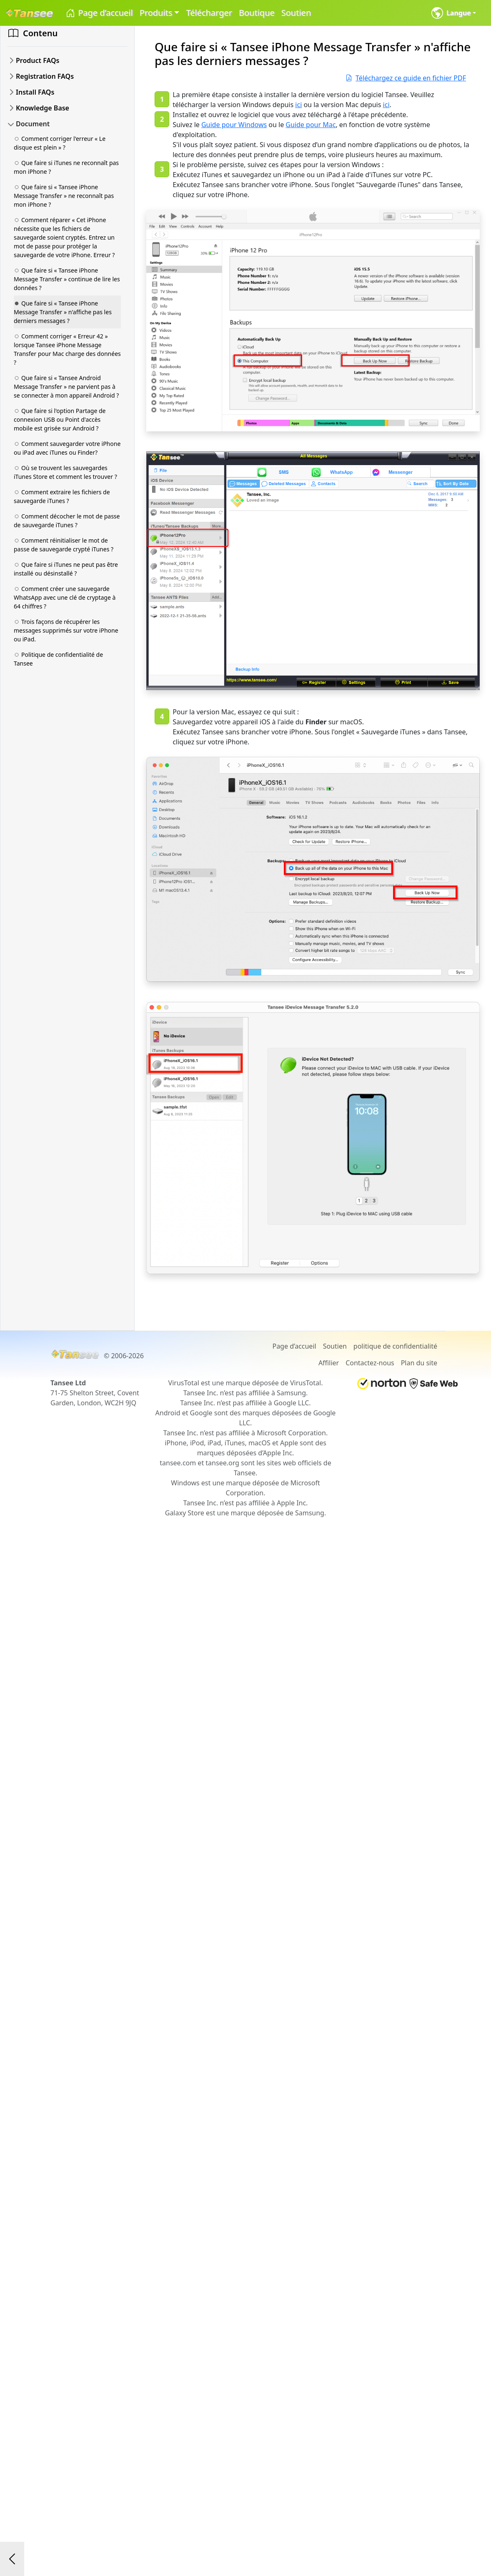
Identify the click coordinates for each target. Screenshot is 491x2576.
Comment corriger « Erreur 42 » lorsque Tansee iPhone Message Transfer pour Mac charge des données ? (67, 349)
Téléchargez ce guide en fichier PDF (406, 78)
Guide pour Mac (311, 124)
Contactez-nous (370, 1362)
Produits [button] (156, 12)
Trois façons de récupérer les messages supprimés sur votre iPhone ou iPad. (66, 630)
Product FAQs (37, 60)
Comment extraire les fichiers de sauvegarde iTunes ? (62, 496)
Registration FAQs (45, 76)
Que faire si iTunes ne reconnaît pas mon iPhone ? (66, 167)
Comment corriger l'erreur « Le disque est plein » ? (59, 143)
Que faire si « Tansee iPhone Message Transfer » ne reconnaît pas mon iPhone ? (64, 195)
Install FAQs (35, 92)
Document (33, 123)
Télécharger (209, 12)
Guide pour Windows (234, 124)
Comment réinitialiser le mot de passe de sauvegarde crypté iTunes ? (63, 544)
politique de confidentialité (395, 1346)
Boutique (257, 12)
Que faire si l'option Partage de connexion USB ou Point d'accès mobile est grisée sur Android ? (60, 419)
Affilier (328, 1362)
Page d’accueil (99, 13)
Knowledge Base (42, 108)
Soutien (296, 12)
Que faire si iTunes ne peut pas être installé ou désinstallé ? (66, 569)
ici (298, 104)
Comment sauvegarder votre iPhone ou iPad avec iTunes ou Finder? (67, 448)
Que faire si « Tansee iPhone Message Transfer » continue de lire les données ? (67, 279)
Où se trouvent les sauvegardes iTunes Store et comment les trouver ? (65, 472)
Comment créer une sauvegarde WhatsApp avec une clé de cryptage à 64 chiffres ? (64, 597)
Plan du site (419, 1362)
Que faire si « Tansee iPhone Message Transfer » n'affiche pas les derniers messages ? (63, 312)
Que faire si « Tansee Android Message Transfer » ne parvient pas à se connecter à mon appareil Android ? (66, 386)
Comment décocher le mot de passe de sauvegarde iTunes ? (67, 520)
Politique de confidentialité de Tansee (58, 659)
